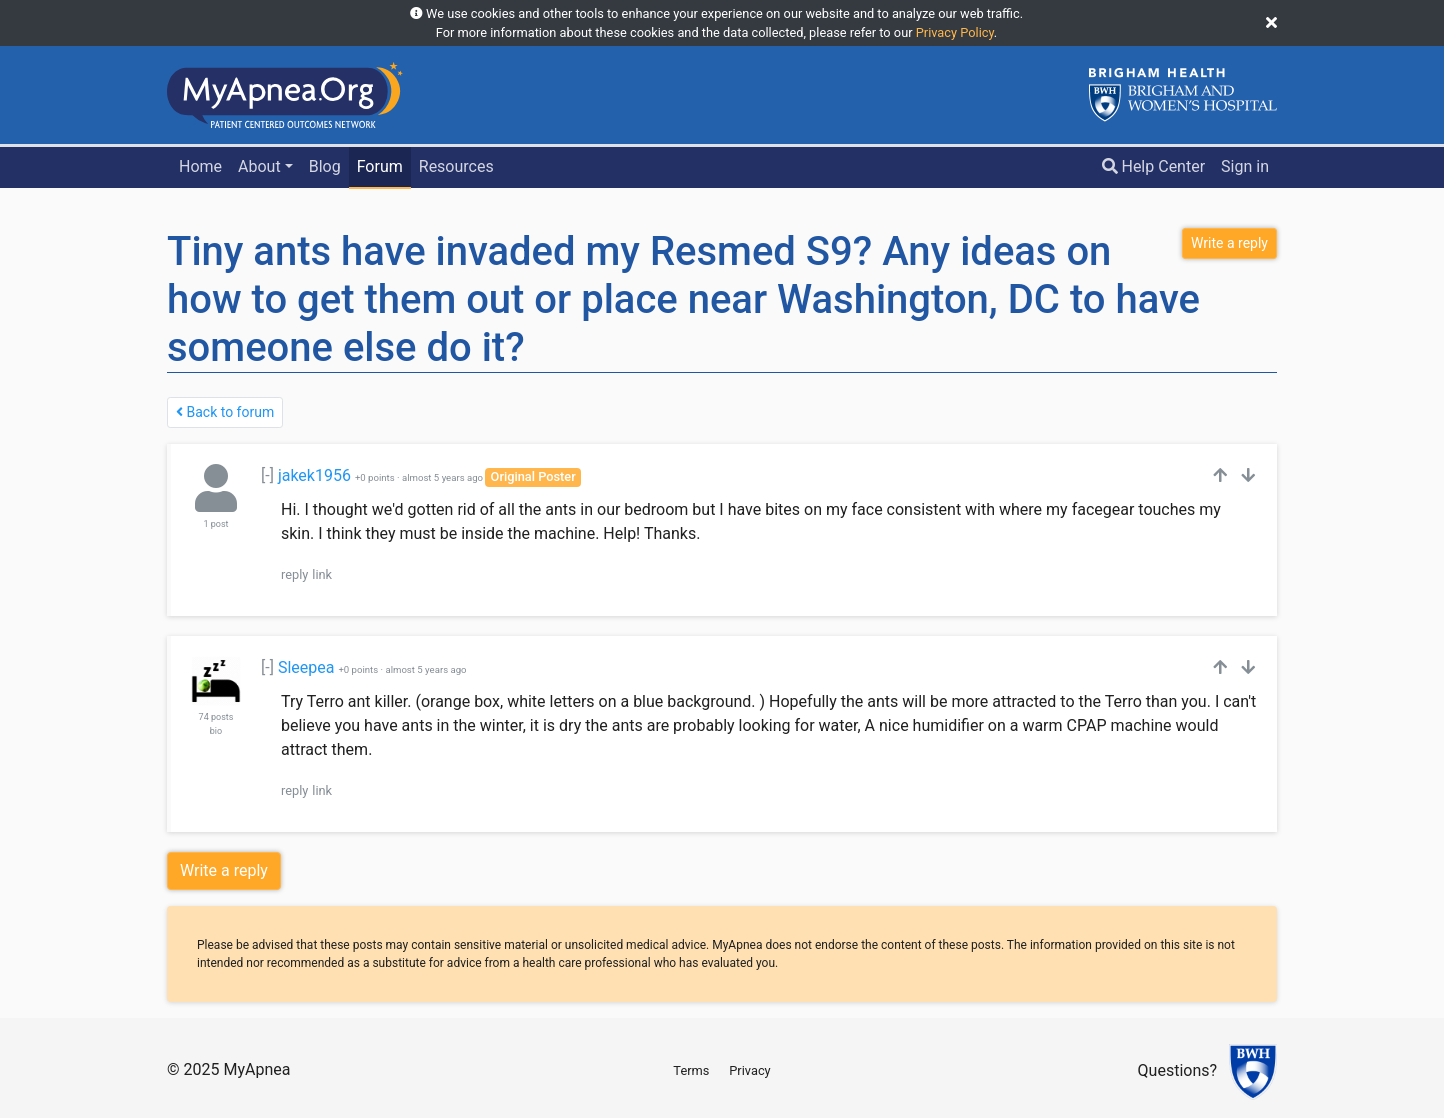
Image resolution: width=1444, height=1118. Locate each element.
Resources (456, 166)
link (322, 574)
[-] (267, 475)
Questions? (1177, 1071)
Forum (380, 166)
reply (294, 574)
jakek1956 (314, 475)
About (259, 166)
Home (200, 166)
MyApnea (256, 1069)
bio (216, 731)
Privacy (749, 1070)
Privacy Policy (955, 32)
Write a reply (224, 870)
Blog (325, 166)
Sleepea (306, 667)
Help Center (1154, 166)
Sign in (1245, 166)
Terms (691, 1070)
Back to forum (225, 412)
